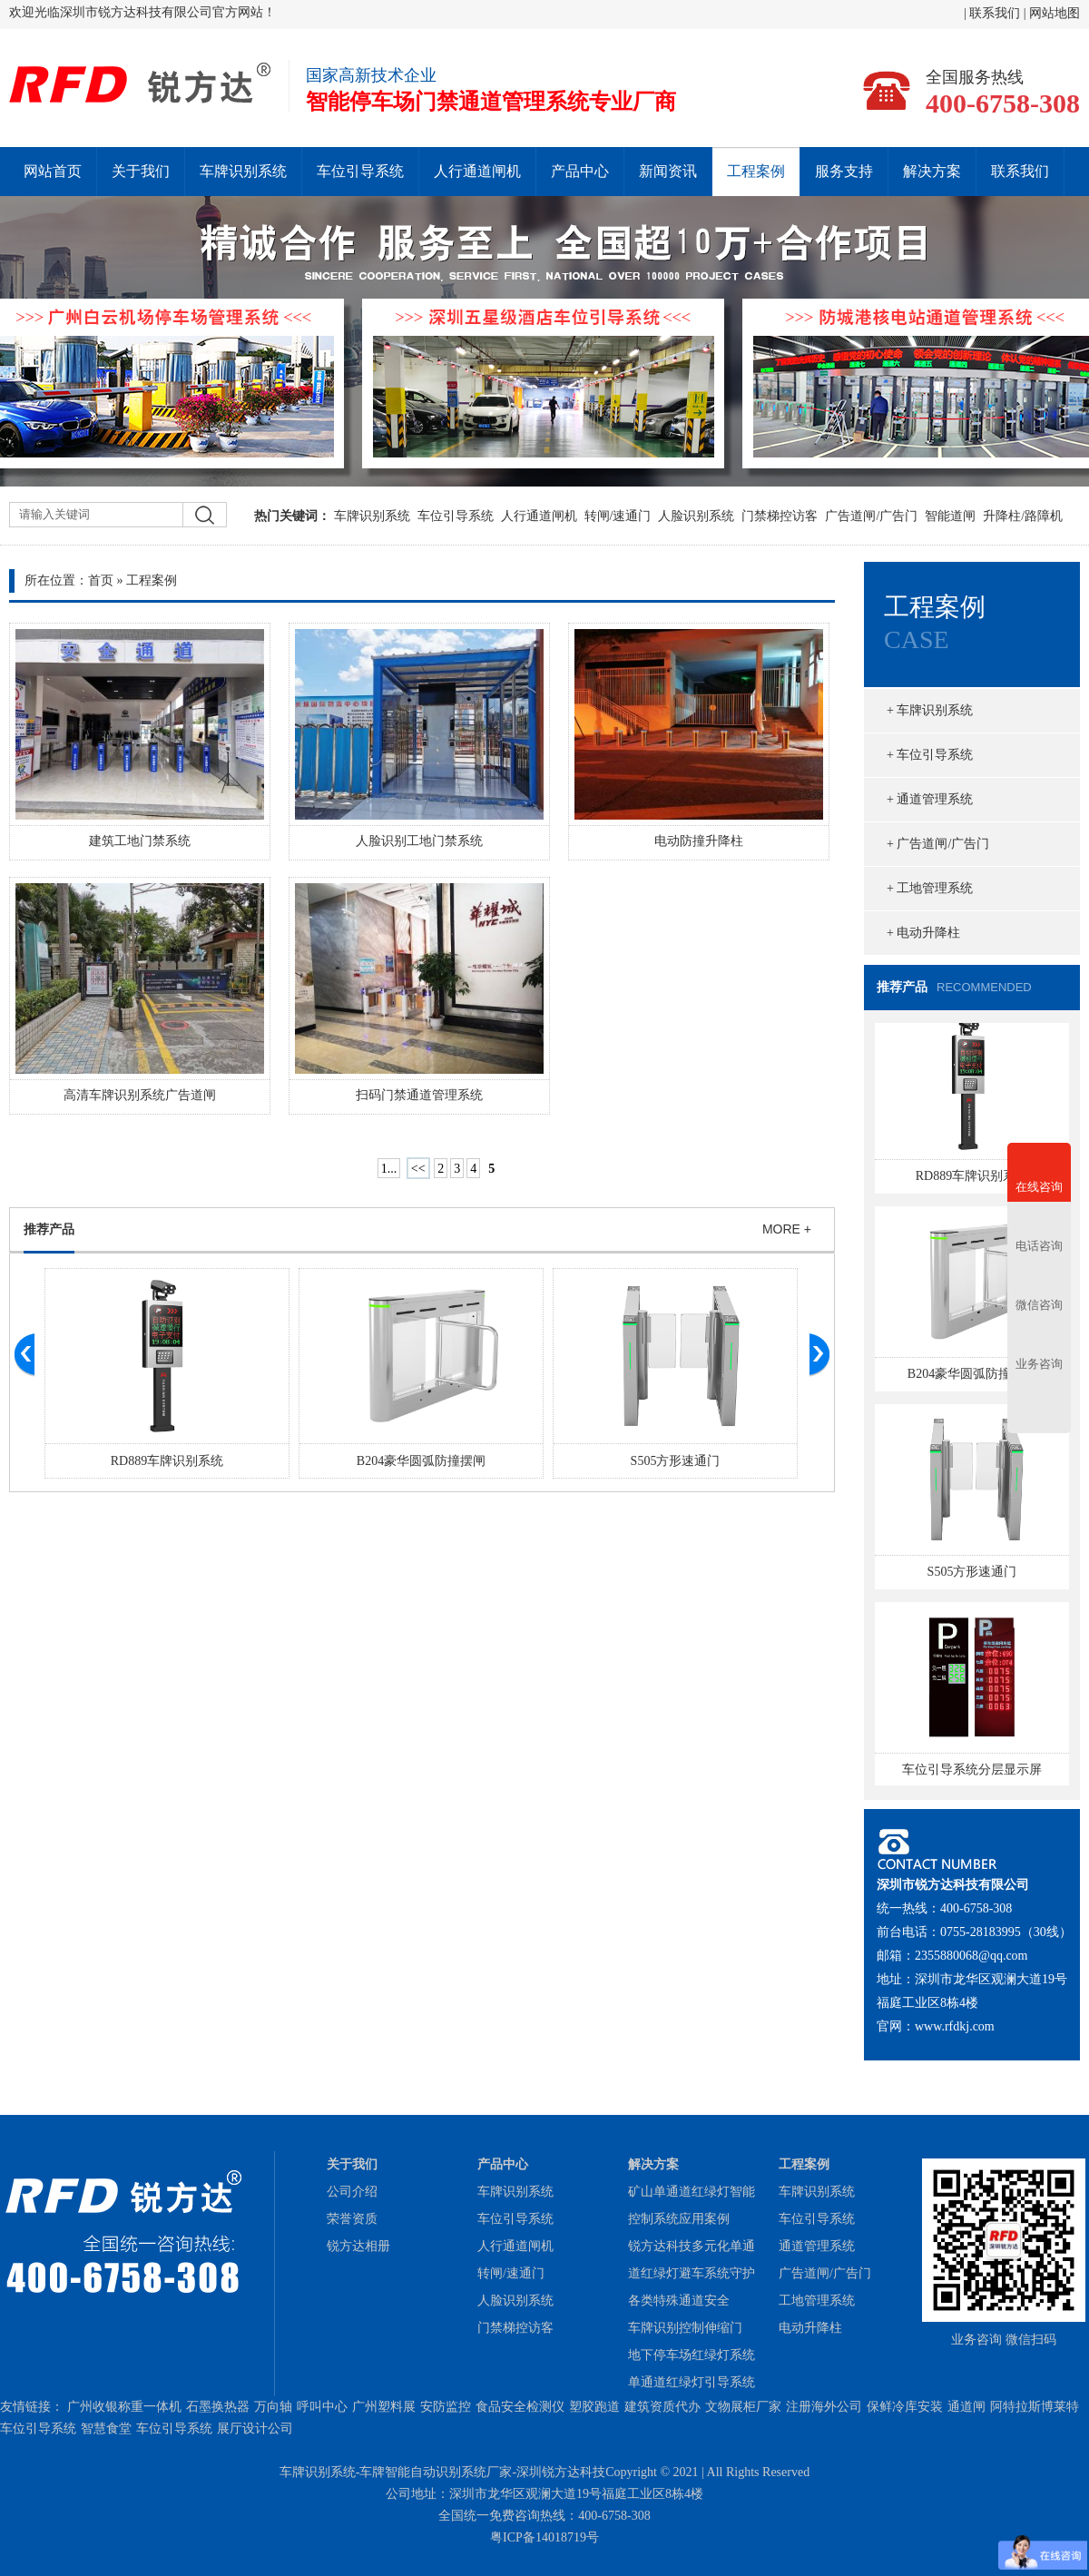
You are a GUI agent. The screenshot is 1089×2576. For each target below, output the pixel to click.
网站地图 (1054, 13)
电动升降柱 (810, 2328)
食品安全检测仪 (520, 2407)
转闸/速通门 (618, 516)
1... (389, 1168)
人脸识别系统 (696, 516)
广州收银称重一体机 (124, 2407)
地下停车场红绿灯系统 (691, 2355)
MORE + (786, 1229)
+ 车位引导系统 (930, 755)
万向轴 (273, 2407)
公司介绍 (352, 2191)
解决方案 (932, 171)
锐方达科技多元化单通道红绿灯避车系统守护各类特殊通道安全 (691, 2273)
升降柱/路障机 (1023, 516)
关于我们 (141, 171)
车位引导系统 (360, 171)
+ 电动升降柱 (923, 932)
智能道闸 (950, 516)
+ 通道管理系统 (930, 799)
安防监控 (445, 2407)
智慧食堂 (106, 2428)
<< (418, 1168)
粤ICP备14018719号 (544, 2537)
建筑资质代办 (662, 2407)
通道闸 (966, 2407)
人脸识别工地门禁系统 (419, 841)
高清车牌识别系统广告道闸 (140, 1095)
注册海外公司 (824, 2407)
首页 (100, 580)
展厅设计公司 (255, 2428)
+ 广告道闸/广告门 (938, 843)
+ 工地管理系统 (930, 888)
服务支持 (844, 171)
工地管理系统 (817, 2300)
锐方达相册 (358, 2246)
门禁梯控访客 (779, 516)
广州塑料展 (384, 2407)
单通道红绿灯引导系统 (691, 2382)
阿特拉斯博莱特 (1034, 2407)
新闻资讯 (668, 171)
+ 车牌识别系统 (930, 710)
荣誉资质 (352, 2219)
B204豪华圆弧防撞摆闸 (421, 1461)
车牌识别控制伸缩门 (685, 2328)
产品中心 (580, 171)
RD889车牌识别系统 (167, 1461)
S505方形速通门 (676, 1461)
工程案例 (756, 171)
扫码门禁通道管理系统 (419, 1095)
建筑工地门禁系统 (140, 841)
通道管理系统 (817, 2246)
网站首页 (53, 171)
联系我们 (996, 13)
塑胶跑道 (594, 2407)
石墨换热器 (218, 2407)
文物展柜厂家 (743, 2407)
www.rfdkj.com (955, 2026)
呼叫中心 (322, 2407)
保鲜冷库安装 (905, 2407)
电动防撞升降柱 (698, 841)
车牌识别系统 (243, 171)
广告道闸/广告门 (871, 516)
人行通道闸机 (477, 171)
